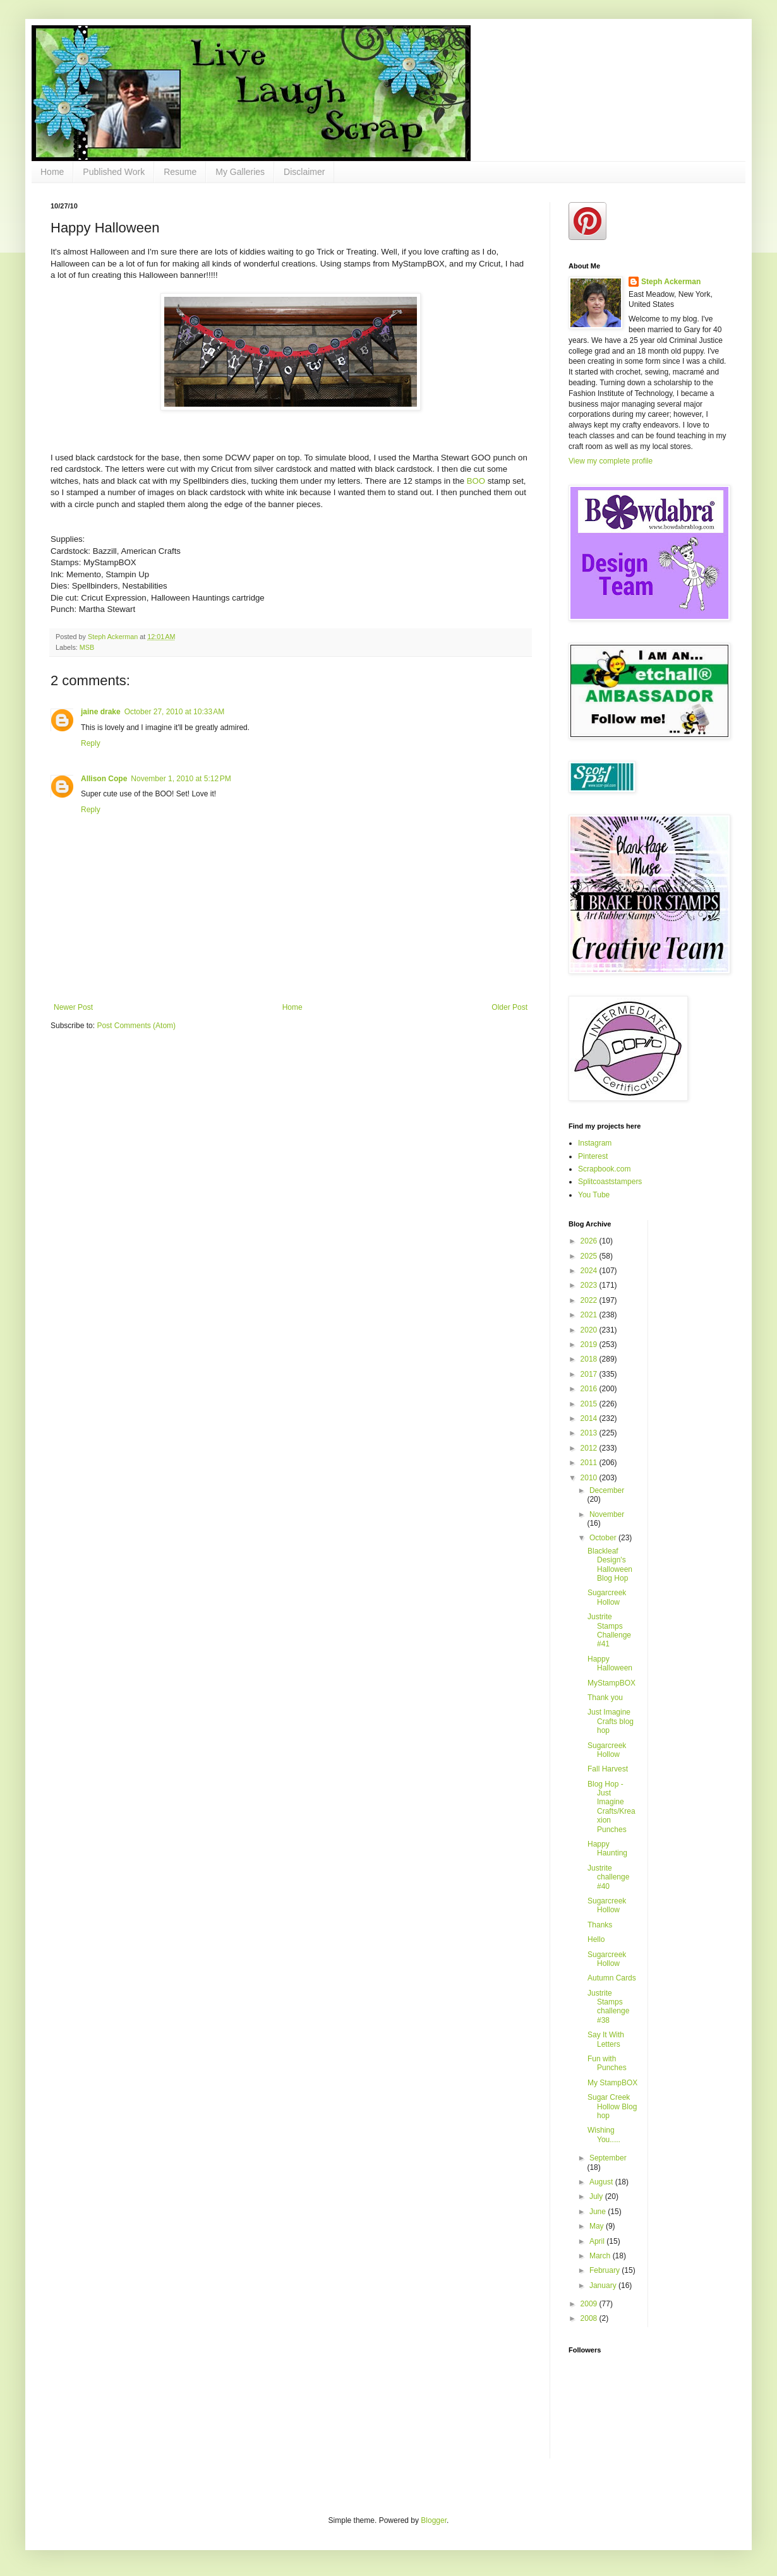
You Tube (594, 1194)
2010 (590, 1477)
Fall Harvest (607, 1768)
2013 (590, 1433)
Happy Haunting (607, 1848)
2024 (590, 1270)
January (603, 2285)
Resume (180, 172)
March (601, 2255)
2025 (590, 1256)
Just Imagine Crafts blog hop (610, 1721)
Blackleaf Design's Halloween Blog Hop (609, 1565)
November (606, 1514)
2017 (590, 1374)
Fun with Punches (607, 2063)
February (605, 2270)
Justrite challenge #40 (608, 1877)
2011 (590, 1462)
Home (52, 172)
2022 (590, 1300)
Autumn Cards (611, 1978)
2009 (590, 2303)
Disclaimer (304, 172)
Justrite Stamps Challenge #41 (609, 1630)
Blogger (434, 2520)
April (597, 2241)
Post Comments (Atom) (136, 1025)
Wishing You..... (603, 2134)
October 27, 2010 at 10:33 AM (174, 711)
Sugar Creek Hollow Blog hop (612, 2106)
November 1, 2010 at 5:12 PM (181, 778)
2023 (590, 1285)
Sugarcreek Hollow (606, 1597)
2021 (590, 1314)
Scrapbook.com (604, 1169)
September (608, 2158)
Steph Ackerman (671, 281)
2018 (590, 1359)
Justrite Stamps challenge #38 (608, 2007)
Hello (596, 1939)
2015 (590, 1403)
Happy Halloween (609, 1663)
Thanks (599, 1924)
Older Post (509, 1007)
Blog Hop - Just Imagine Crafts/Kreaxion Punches (611, 1807)
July (597, 2196)
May (597, 2226)
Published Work (114, 172)
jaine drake (101, 711)
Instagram (594, 1143)
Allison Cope (104, 778)
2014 (590, 1418)
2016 (590, 1388)
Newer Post (73, 1007)
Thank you (605, 1697)
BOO (477, 481)
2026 (590, 1241)
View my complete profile (611, 461)
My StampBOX (612, 2082)
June (598, 2211)
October (603, 1537)
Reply (90, 743)
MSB (87, 647)
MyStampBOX (611, 1683)
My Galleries (240, 172)
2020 (590, 1330)
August (602, 2182)
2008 (590, 2318)
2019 (590, 1344)
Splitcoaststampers (610, 1181)
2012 (590, 1448)
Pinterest (593, 1156)
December (606, 1490)
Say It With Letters (605, 2039)
